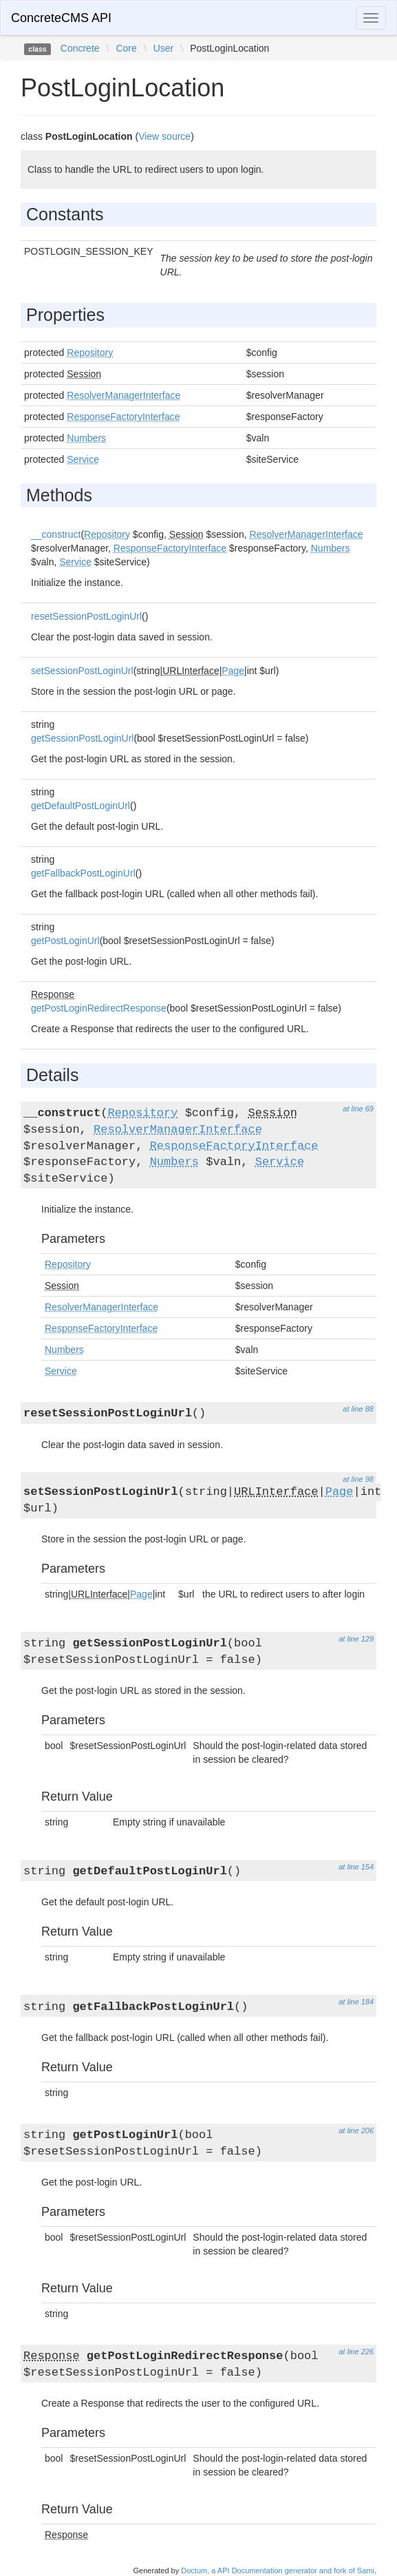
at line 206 (356, 2130)
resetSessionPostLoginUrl (86, 616)
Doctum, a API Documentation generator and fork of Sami (277, 2570)
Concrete (80, 48)
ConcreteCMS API (61, 18)
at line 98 (358, 1479)
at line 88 (358, 1409)
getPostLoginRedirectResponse (99, 1008)
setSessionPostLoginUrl (82, 670)
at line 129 (356, 1639)
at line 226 (356, 2351)
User (163, 48)
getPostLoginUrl (65, 940)
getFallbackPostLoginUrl (83, 873)
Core (126, 48)
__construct (56, 534)
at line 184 (356, 2002)
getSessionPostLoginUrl (82, 738)
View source (164, 136)
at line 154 (356, 1867)
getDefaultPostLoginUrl (80, 805)
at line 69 (358, 1108)
